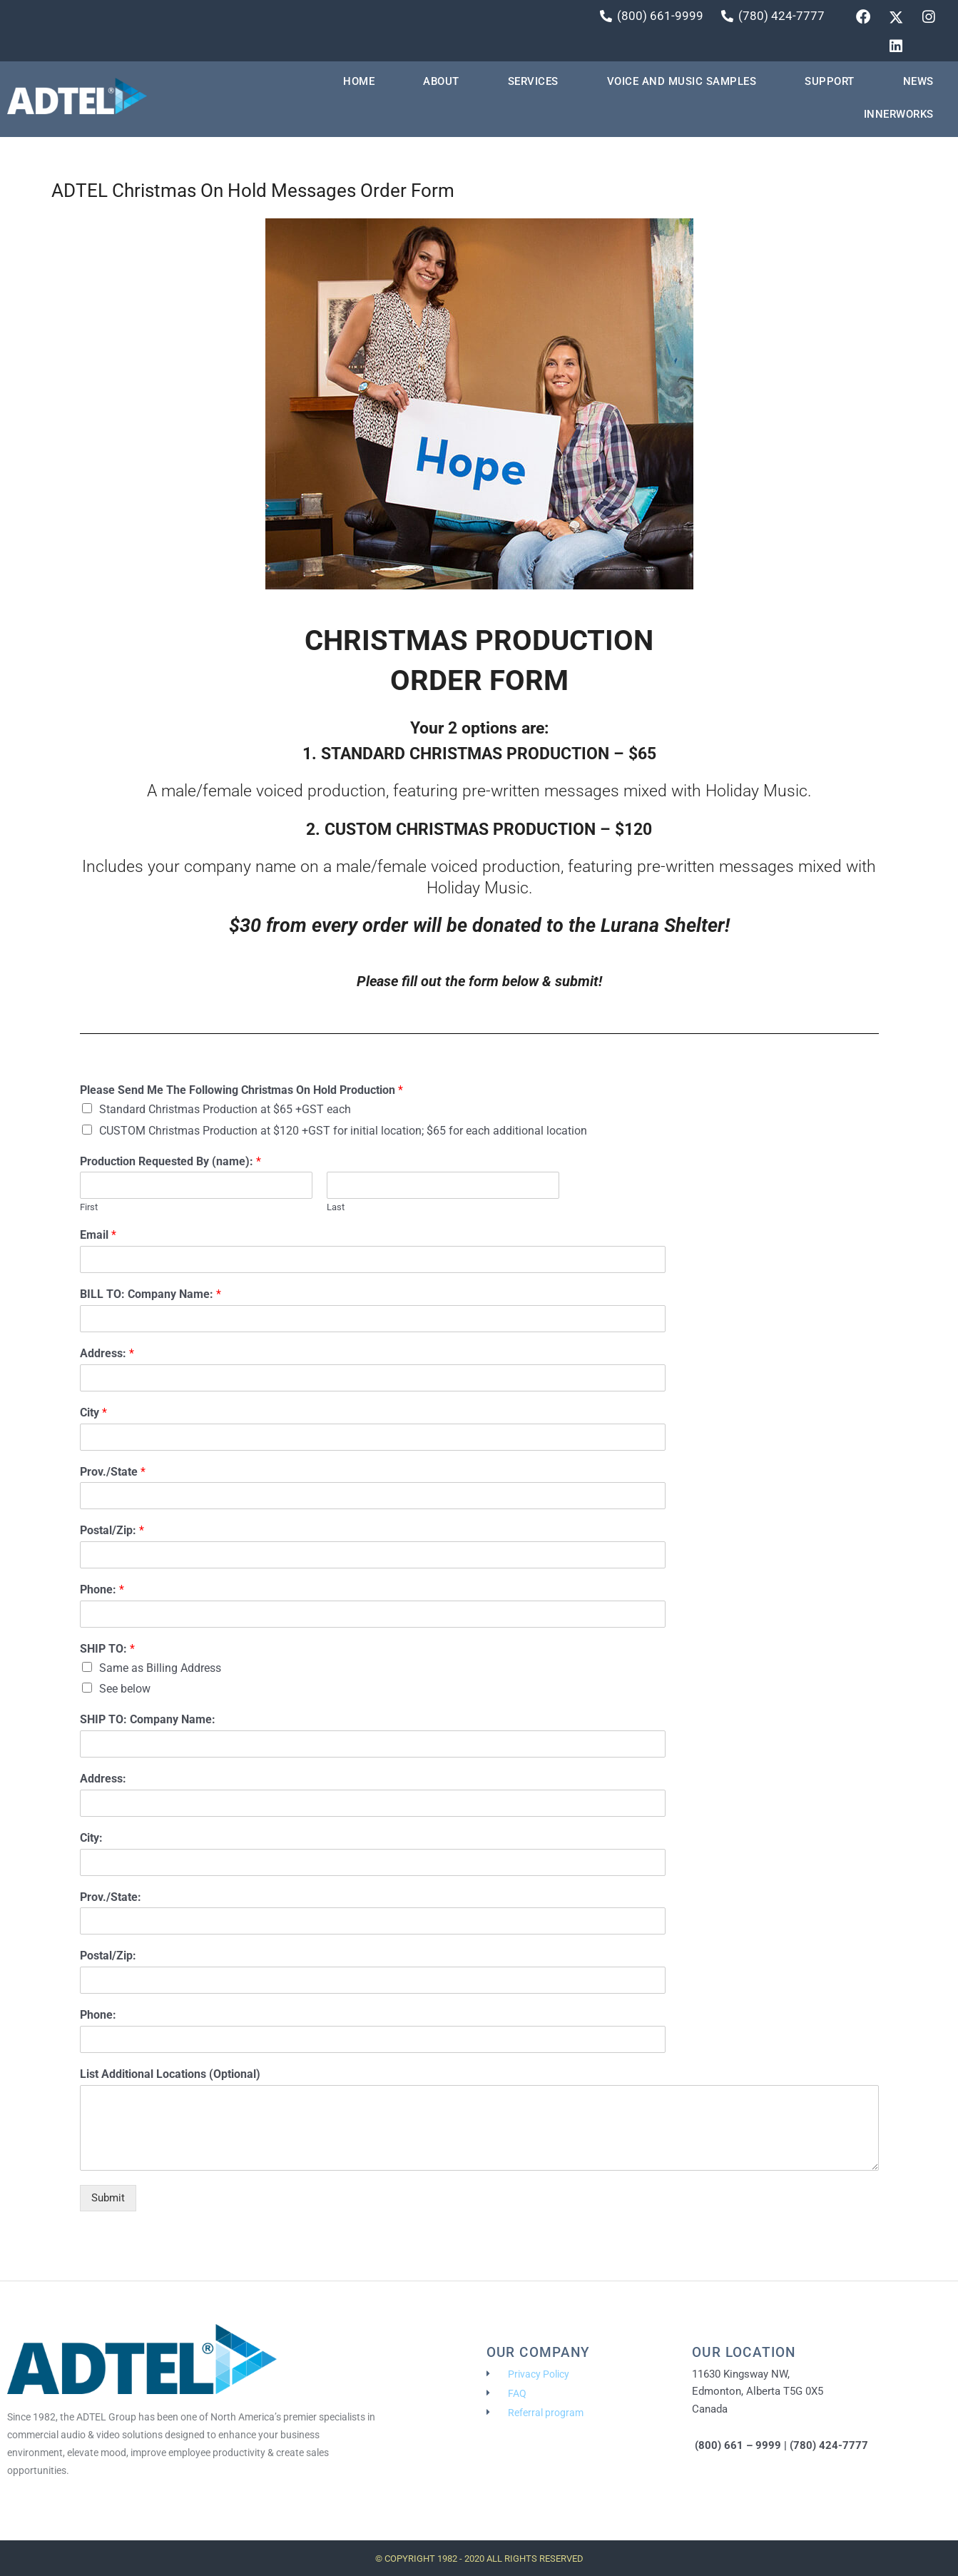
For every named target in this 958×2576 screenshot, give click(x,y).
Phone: (102, 1591)
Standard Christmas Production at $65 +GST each (225, 1111)
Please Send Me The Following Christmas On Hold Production (241, 1092)
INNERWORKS (899, 115)
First (89, 1209)
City (93, 1414)
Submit (108, 2199)
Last (336, 1209)
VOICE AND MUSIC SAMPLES (682, 82)
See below (125, 1691)
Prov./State (113, 1473)
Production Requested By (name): (170, 1163)
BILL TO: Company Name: (150, 1296)
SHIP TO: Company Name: (147, 1721)
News (918, 82)
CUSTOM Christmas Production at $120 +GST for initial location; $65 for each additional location (343, 1132)
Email (98, 1237)
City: (91, 1839)
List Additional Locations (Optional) (170, 2075)
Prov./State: (110, 1898)
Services (533, 82)
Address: (107, 1354)
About (441, 82)
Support (830, 82)
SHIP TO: (107, 1650)
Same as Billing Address (160, 1669)
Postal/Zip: (112, 1532)
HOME (358, 82)
